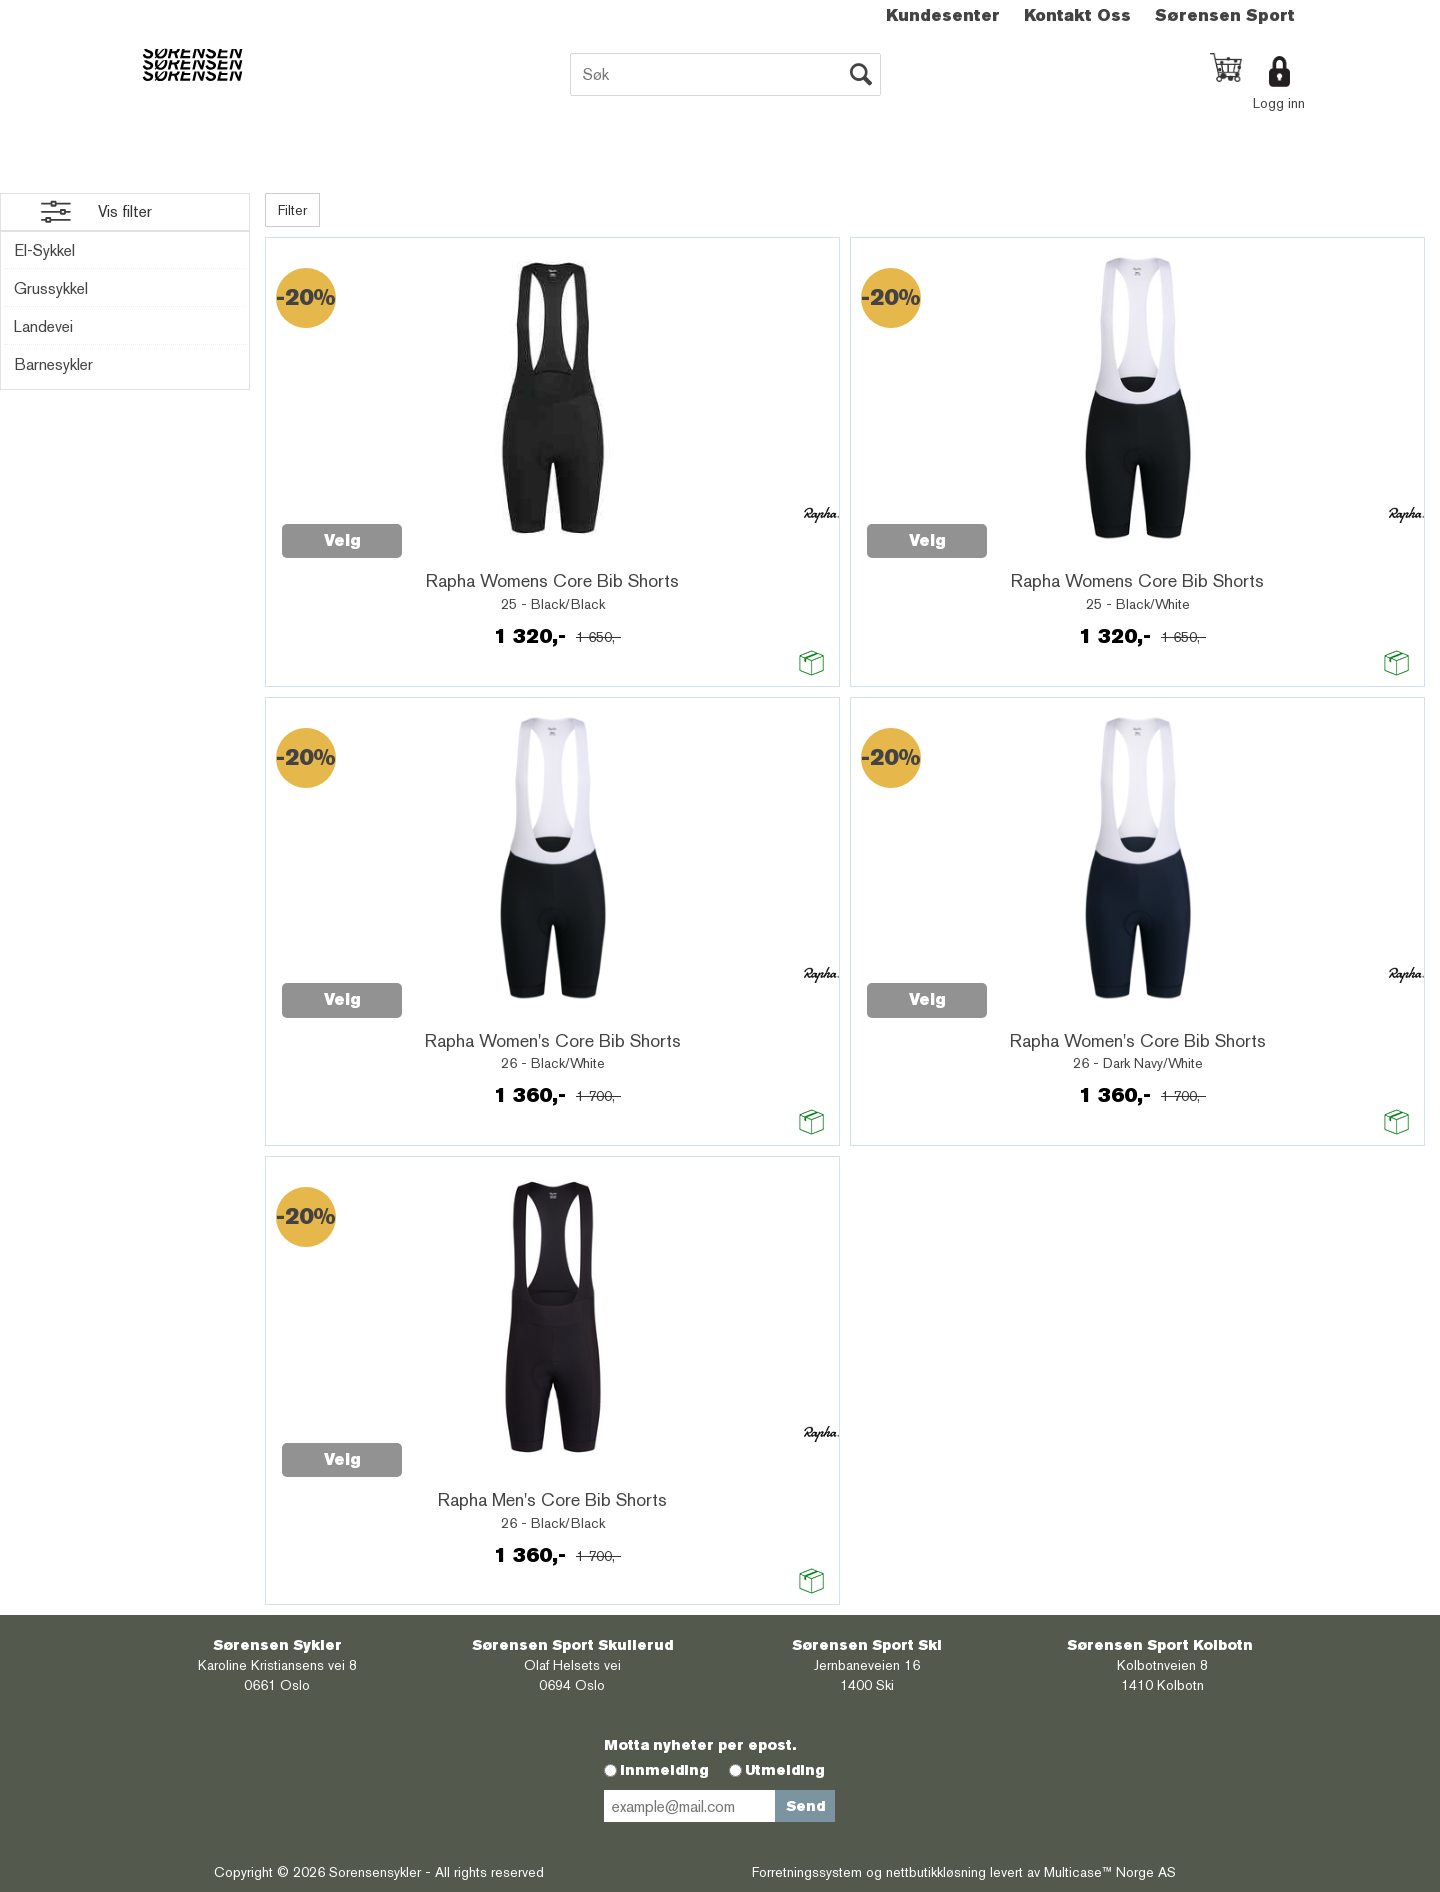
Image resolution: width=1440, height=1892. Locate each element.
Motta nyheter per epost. (700, 1745)
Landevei (43, 326)
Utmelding (785, 1770)
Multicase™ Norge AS (1110, 1872)
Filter (292, 210)
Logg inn (1279, 103)
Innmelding (664, 1770)
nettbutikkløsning (936, 1872)
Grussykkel (51, 288)
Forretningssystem (807, 1872)
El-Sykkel (44, 250)
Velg (342, 540)
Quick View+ (454, 530)
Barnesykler (53, 364)
